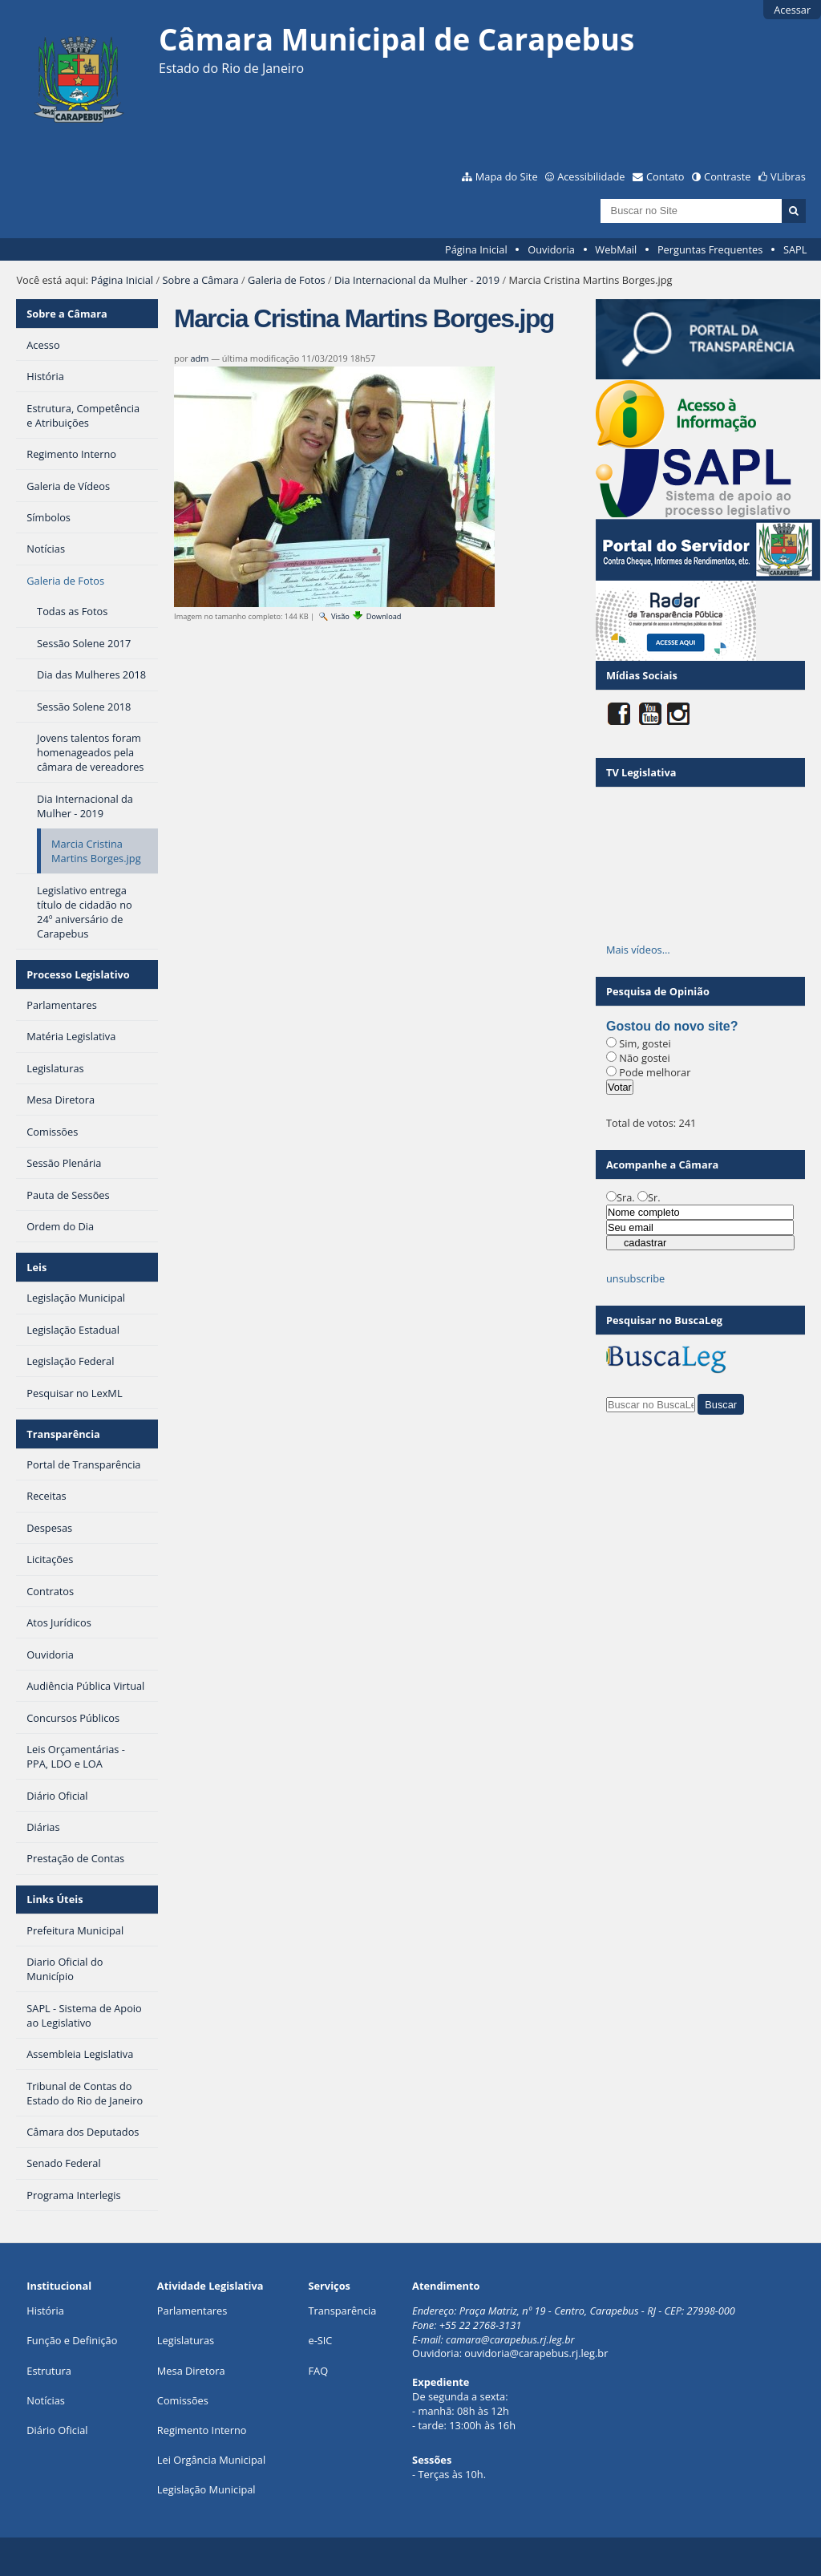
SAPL (795, 249)
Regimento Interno (202, 2430)
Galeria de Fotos (287, 280)
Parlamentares (192, 2310)
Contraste (727, 176)
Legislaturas (185, 2340)
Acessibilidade (591, 176)
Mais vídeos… (638, 949)
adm (200, 358)
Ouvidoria (551, 249)
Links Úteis (54, 1899)
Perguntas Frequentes (709, 249)
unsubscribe (635, 1278)
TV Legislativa (641, 772)
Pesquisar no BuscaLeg (664, 1320)
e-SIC (320, 2340)
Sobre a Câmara (200, 280)
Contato (665, 176)
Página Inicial (476, 249)
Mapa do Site (506, 176)
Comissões (182, 2400)
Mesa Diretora (191, 2370)
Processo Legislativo (77, 974)
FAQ (318, 2370)
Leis (36, 1267)
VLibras (788, 176)
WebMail (616, 249)
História (45, 2310)
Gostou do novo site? (672, 1026)
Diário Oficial (56, 2430)
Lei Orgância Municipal (211, 2459)
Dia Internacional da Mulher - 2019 (416, 280)
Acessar (792, 9)
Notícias (45, 2400)
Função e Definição (71, 2340)
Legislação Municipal (206, 2489)
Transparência (63, 1434)
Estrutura (48, 2370)
